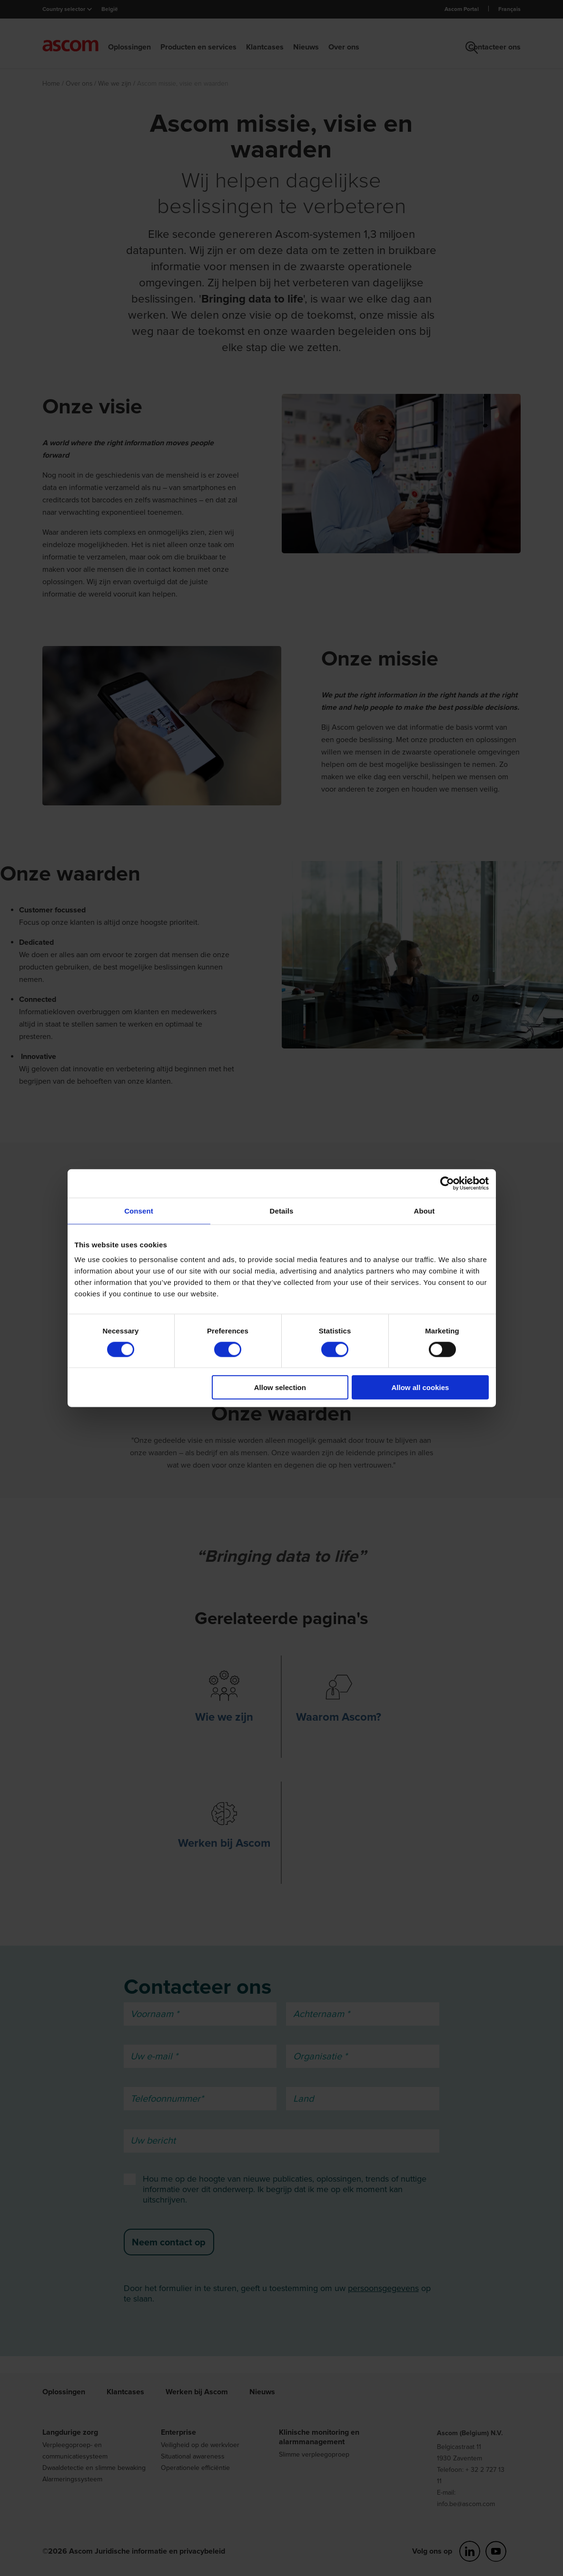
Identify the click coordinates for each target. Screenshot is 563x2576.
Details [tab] (282, 1210)
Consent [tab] (138, 1210)
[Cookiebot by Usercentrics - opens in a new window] (447, 1183)
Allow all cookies (420, 1387)
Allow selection (280, 1387)
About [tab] (424, 1210)
